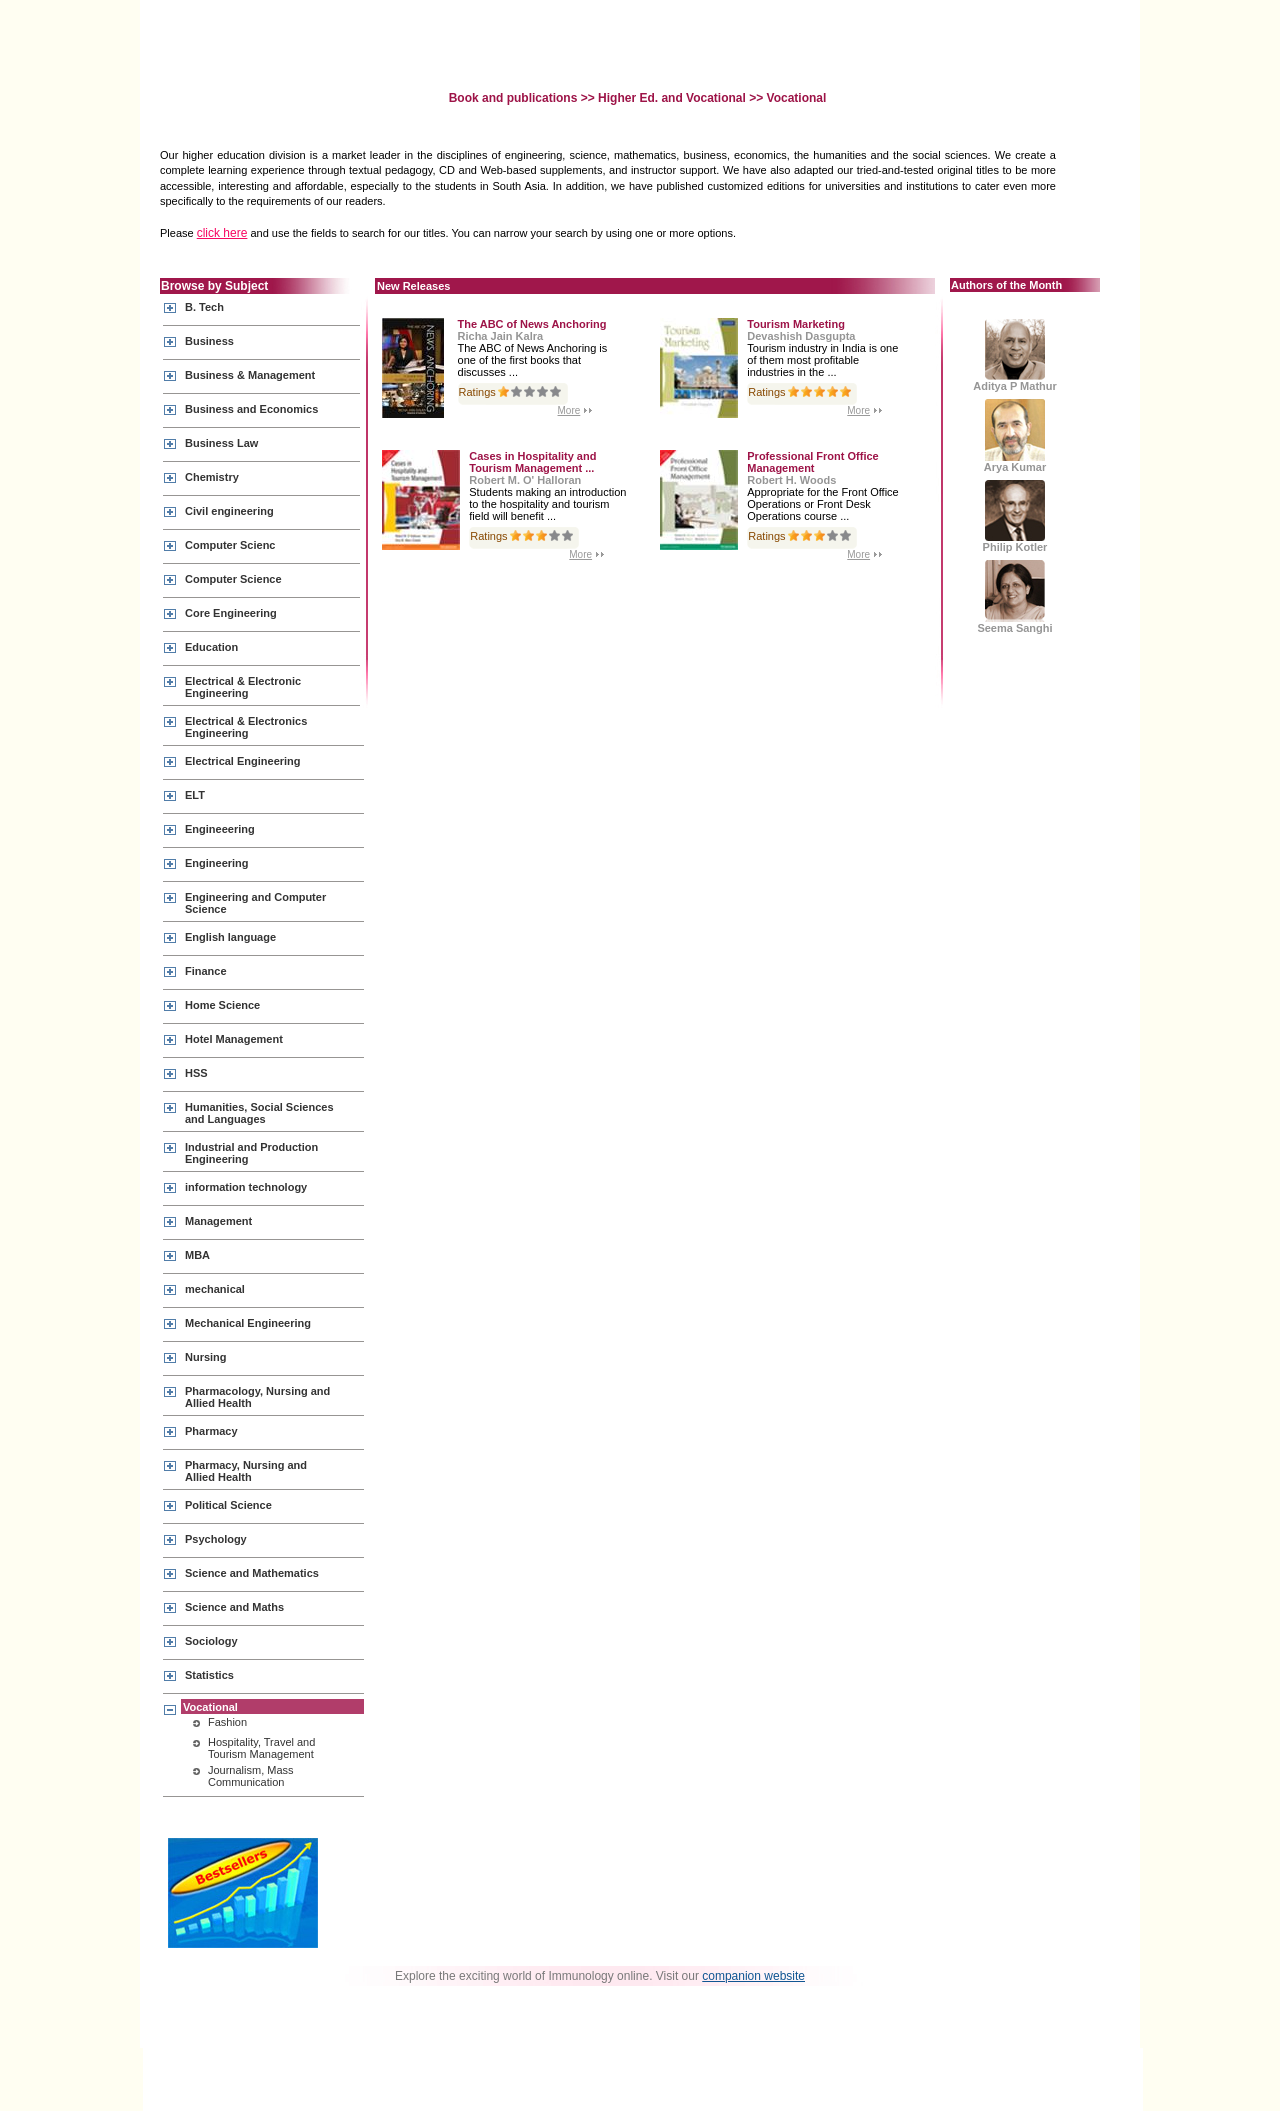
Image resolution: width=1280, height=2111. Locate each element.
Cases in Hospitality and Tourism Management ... (532, 462)
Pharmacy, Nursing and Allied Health (246, 1471)
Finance (206, 971)
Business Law (221, 443)
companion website (753, 1976)
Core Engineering (231, 613)
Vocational (210, 1707)
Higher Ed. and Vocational (672, 98)
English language (230, 937)
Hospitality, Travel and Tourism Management (261, 1748)
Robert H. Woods (791, 480)
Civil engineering (229, 511)
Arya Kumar (1015, 436)
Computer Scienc (230, 545)
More (569, 410)
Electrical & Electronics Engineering (246, 727)
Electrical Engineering (243, 761)
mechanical (215, 1289)
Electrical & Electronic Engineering (243, 687)
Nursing (206, 1357)
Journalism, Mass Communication (251, 1776)
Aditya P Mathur (1015, 355)
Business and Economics (251, 409)
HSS (196, 1073)
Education (211, 647)
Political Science (228, 1505)
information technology (246, 1187)
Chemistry (212, 477)
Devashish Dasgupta (801, 336)
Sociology (211, 1641)
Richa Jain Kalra (501, 336)
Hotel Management (234, 1039)
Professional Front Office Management (812, 462)
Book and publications (515, 98)
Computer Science (233, 579)
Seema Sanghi (1014, 597)
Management (218, 1221)
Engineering (217, 863)
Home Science (222, 1005)
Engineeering (220, 829)
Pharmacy (211, 1431)
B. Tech (204, 307)
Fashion (227, 1722)
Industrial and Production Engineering (251, 1153)
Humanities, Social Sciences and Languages (259, 1113)
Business (209, 341)
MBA (197, 1255)
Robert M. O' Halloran (525, 480)
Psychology (216, 1539)
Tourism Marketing (796, 324)
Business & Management (250, 375)
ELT (195, 795)
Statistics (209, 1675)
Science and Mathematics (252, 1573)
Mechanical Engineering (248, 1323)
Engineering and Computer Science (255, 903)
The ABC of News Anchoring (532, 324)
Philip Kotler (1015, 516)
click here (222, 233)
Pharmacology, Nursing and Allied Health (257, 1397)
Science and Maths (234, 1607)
